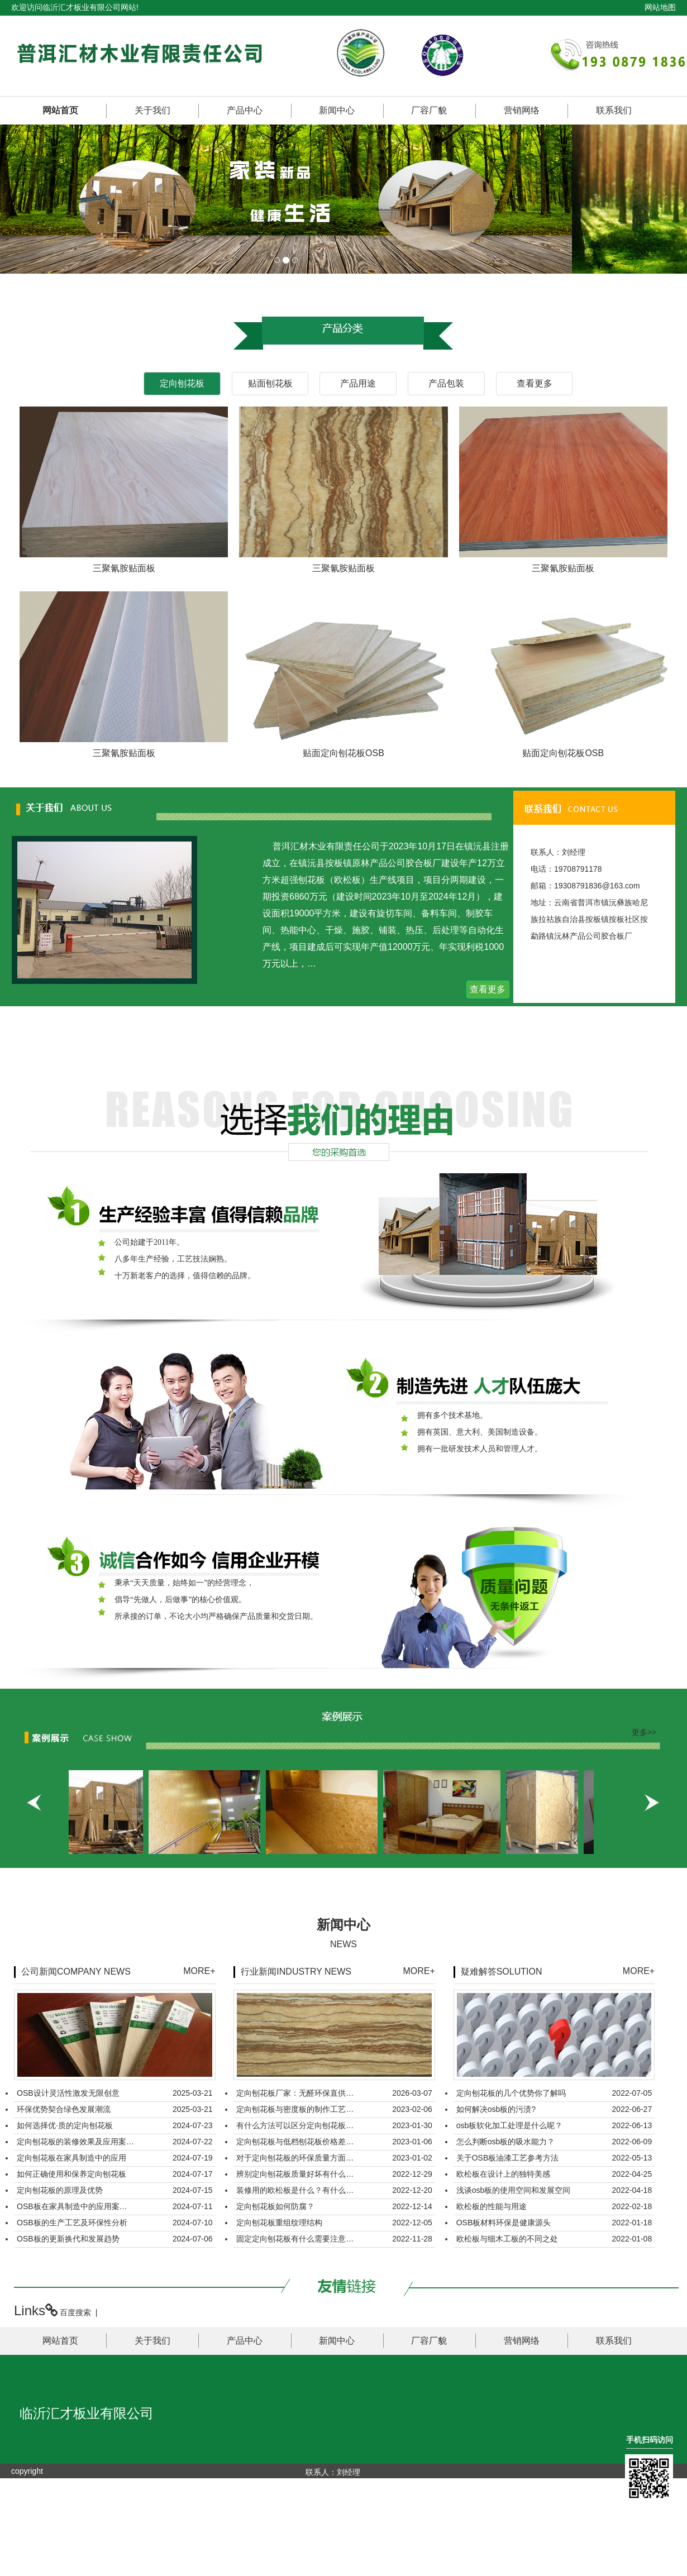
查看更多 (487, 989)
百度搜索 (75, 2312)
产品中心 (245, 110)
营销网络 (522, 110)
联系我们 (614, 110)
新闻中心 (337, 110)
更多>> (644, 1732)
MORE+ (199, 1971)
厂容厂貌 (429, 110)
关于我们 (152, 110)
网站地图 (660, 7)
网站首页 (60, 110)
